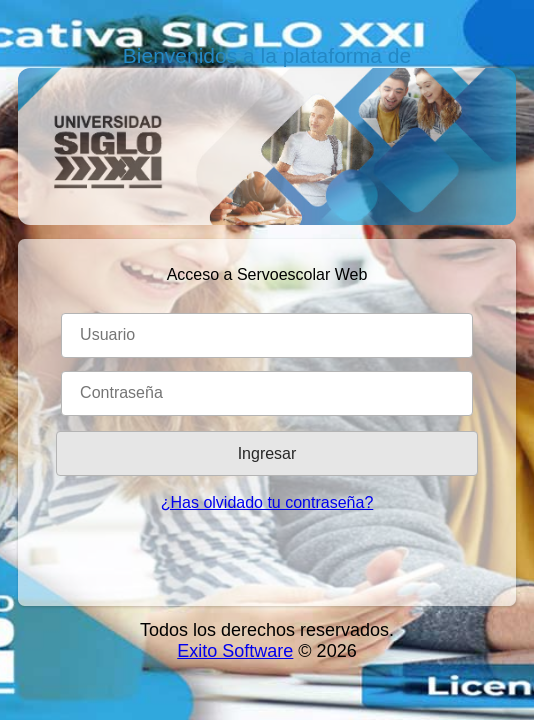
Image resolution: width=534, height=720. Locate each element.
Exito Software (235, 651)
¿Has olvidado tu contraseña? (267, 502)
